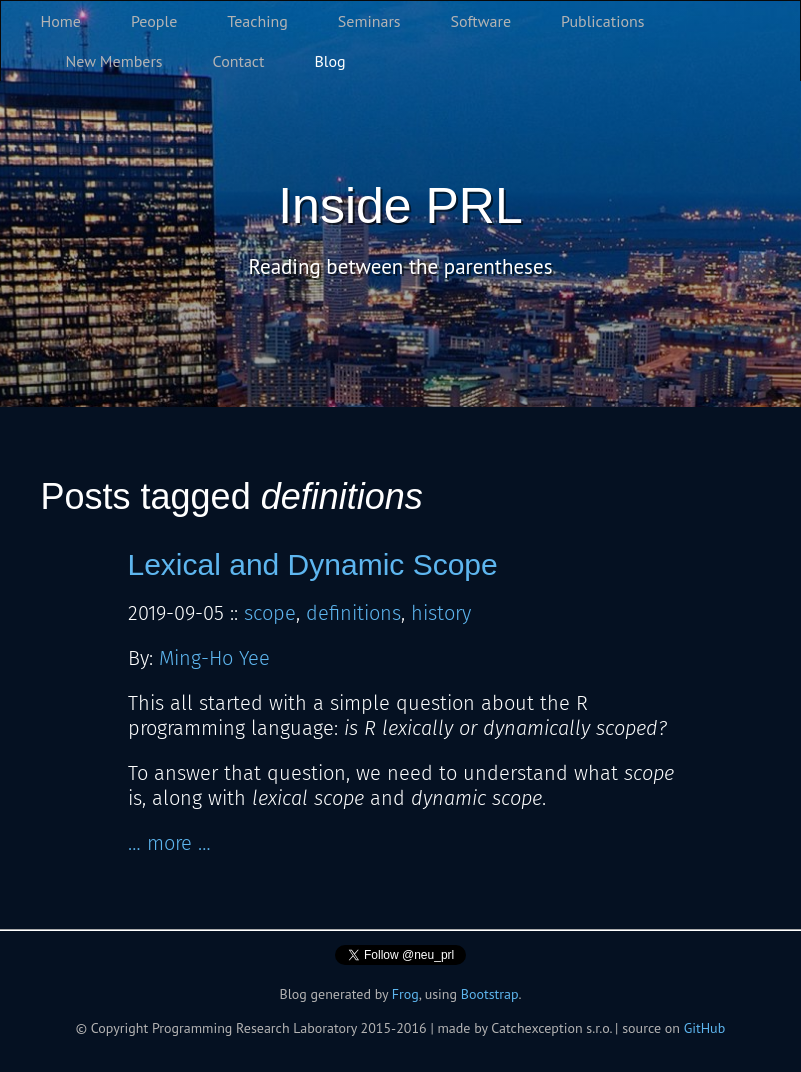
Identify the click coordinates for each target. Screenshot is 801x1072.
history (441, 613)
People (154, 21)
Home (61, 21)
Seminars (369, 21)
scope (270, 613)
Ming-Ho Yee (214, 658)
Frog (405, 994)
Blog (330, 61)
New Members (114, 61)
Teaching (257, 21)
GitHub (705, 1028)
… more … (169, 843)
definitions (353, 613)
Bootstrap (490, 994)
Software (481, 21)
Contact (239, 61)
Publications (603, 21)
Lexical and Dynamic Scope (313, 564)
